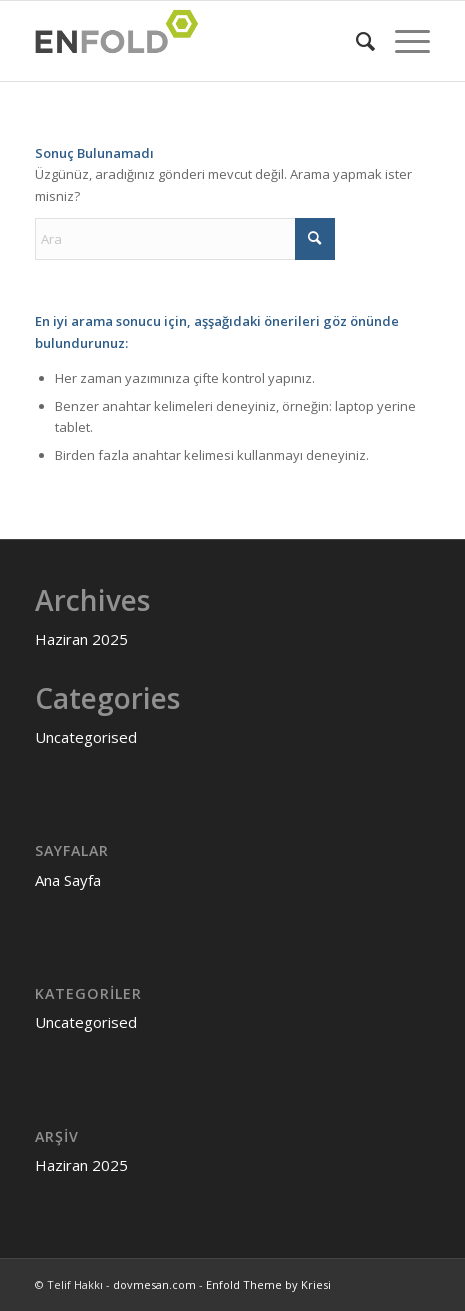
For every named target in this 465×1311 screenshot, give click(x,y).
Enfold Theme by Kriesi (268, 1284)
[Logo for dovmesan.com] (193, 41)
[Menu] (402, 41)
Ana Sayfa (68, 880)
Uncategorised (86, 737)
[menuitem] (355, 41)
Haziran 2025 (81, 639)
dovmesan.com (154, 1284)
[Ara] (355, 41)
